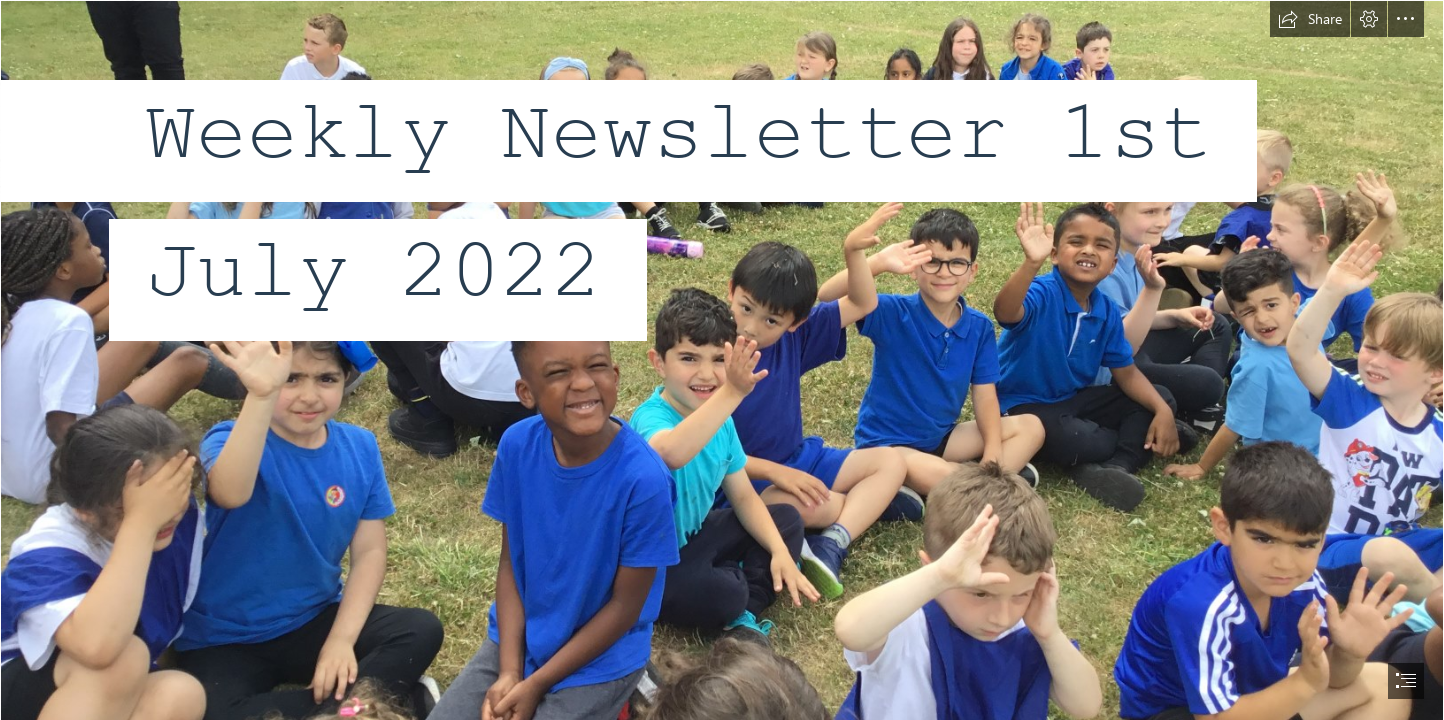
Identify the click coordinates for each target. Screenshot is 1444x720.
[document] (722, 360)
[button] (1310, 19)
